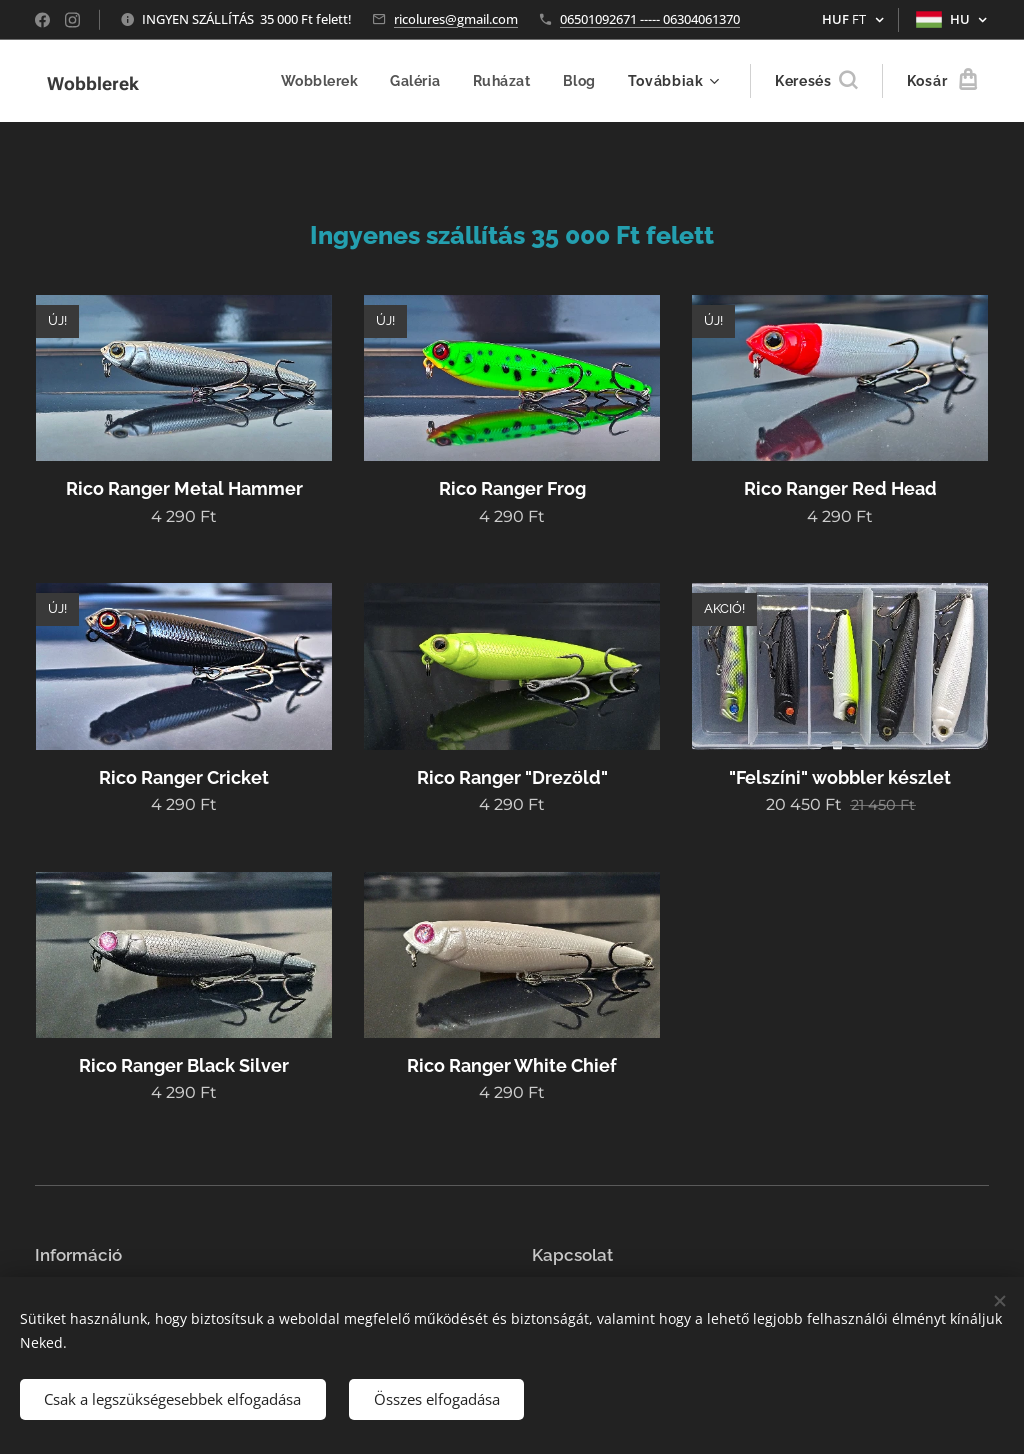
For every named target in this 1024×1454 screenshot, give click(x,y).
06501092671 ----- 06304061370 (650, 19)
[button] (816, 81)
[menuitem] (321, 81)
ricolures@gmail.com (456, 19)
